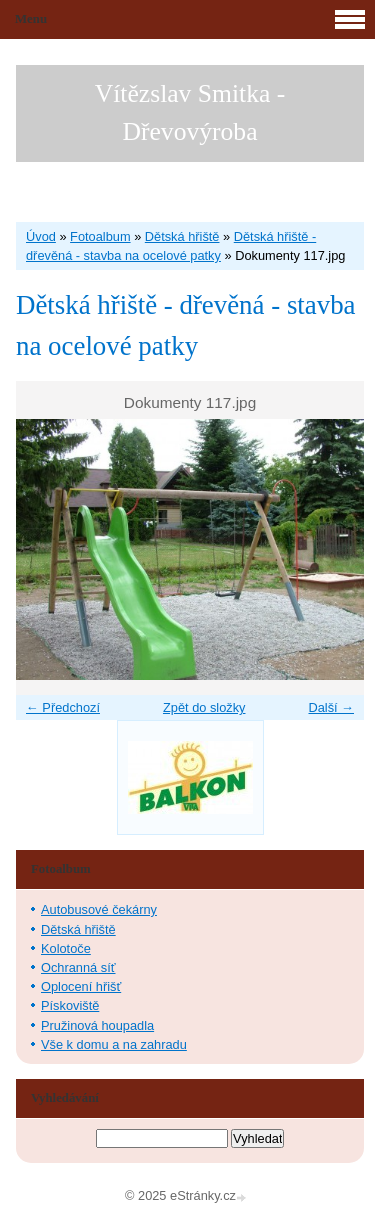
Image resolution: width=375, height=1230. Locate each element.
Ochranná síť (78, 967)
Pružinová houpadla (97, 1025)
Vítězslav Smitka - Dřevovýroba (190, 112)
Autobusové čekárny (99, 909)
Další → (331, 707)
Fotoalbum (100, 236)
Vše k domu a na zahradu (114, 1044)
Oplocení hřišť (81, 986)
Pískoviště (70, 1005)
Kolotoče (66, 948)
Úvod (41, 236)
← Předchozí (63, 707)
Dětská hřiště (182, 236)
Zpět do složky (204, 707)
